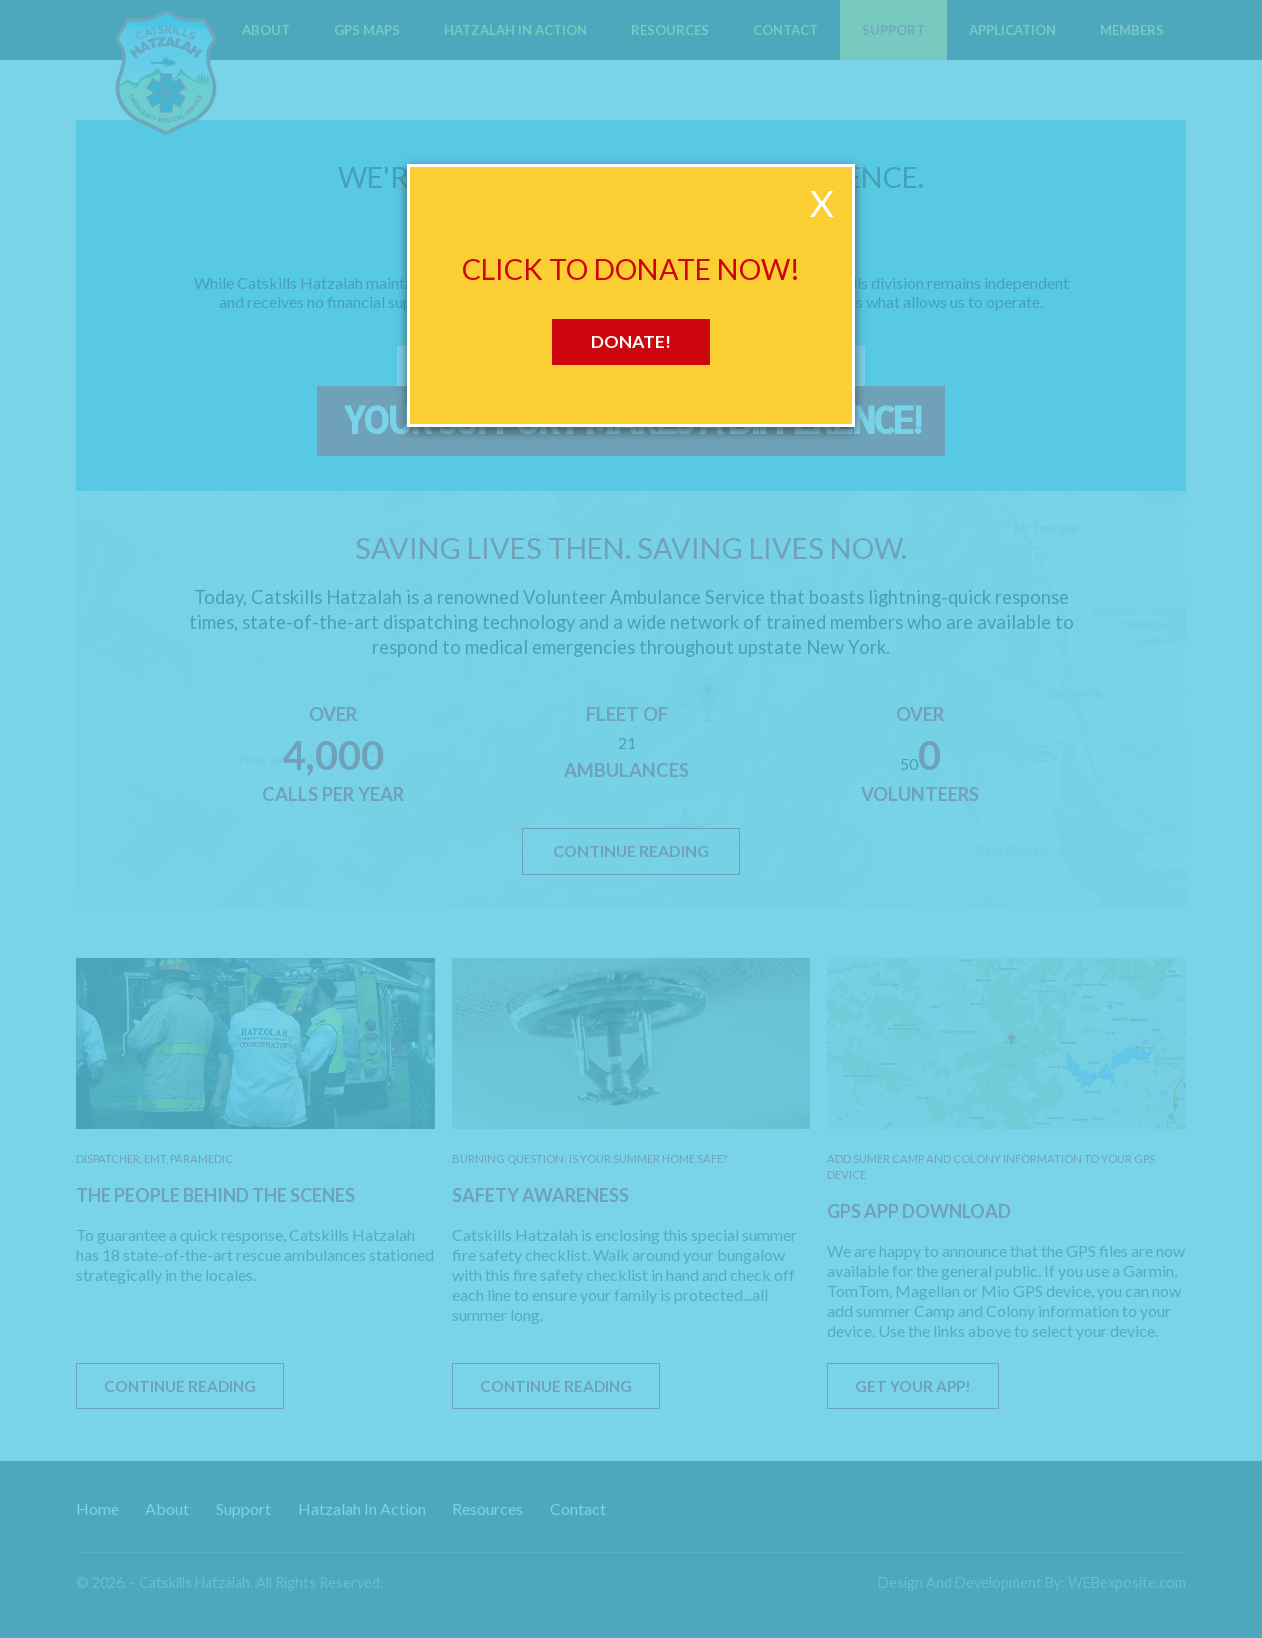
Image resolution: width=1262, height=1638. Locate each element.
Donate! (631, 341)
